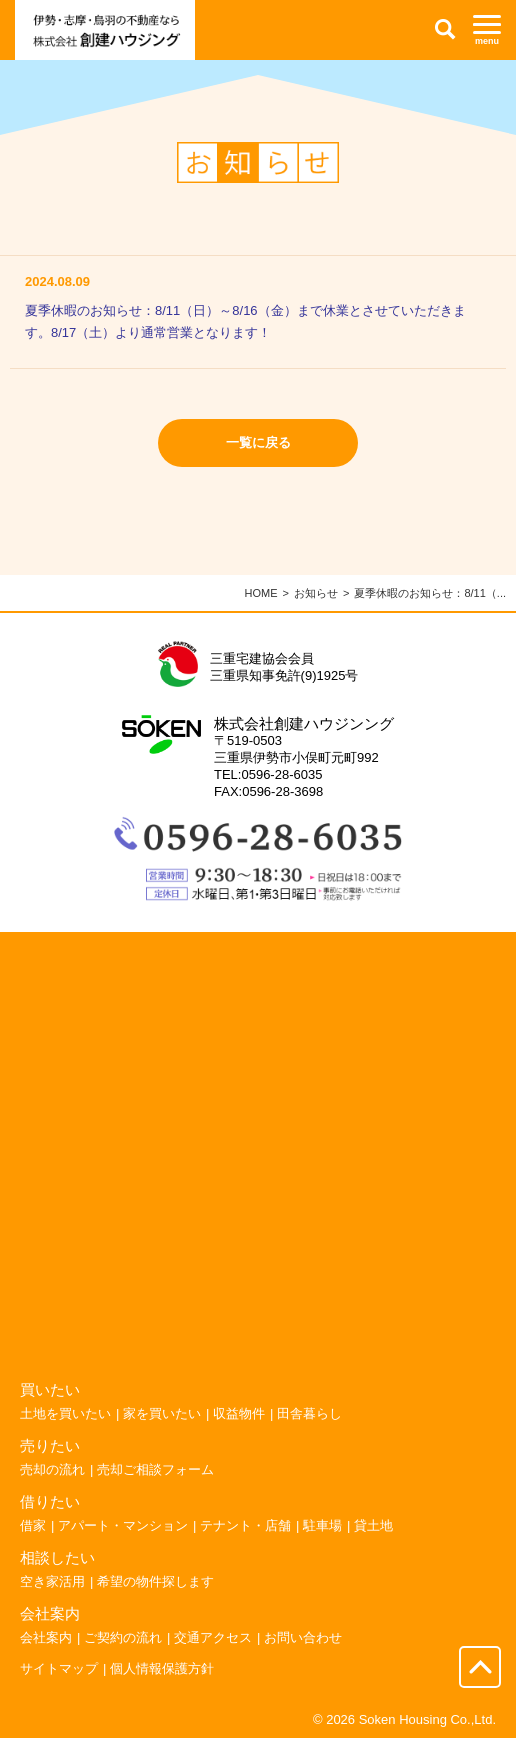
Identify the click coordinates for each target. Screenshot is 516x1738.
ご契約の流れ (123, 1637)
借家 (33, 1525)
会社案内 (46, 1637)
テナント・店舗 (245, 1525)
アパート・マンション (123, 1525)
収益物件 (239, 1413)
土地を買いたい (65, 1413)
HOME (261, 593)
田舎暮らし (309, 1413)
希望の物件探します (155, 1581)
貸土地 (373, 1525)
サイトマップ (59, 1668)
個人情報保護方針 (162, 1668)
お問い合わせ (303, 1637)
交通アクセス (213, 1637)
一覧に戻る (258, 442)
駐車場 (322, 1525)
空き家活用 (52, 1581)
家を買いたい (162, 1413)
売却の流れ (52, 1469)
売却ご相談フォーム (155, 1469)
